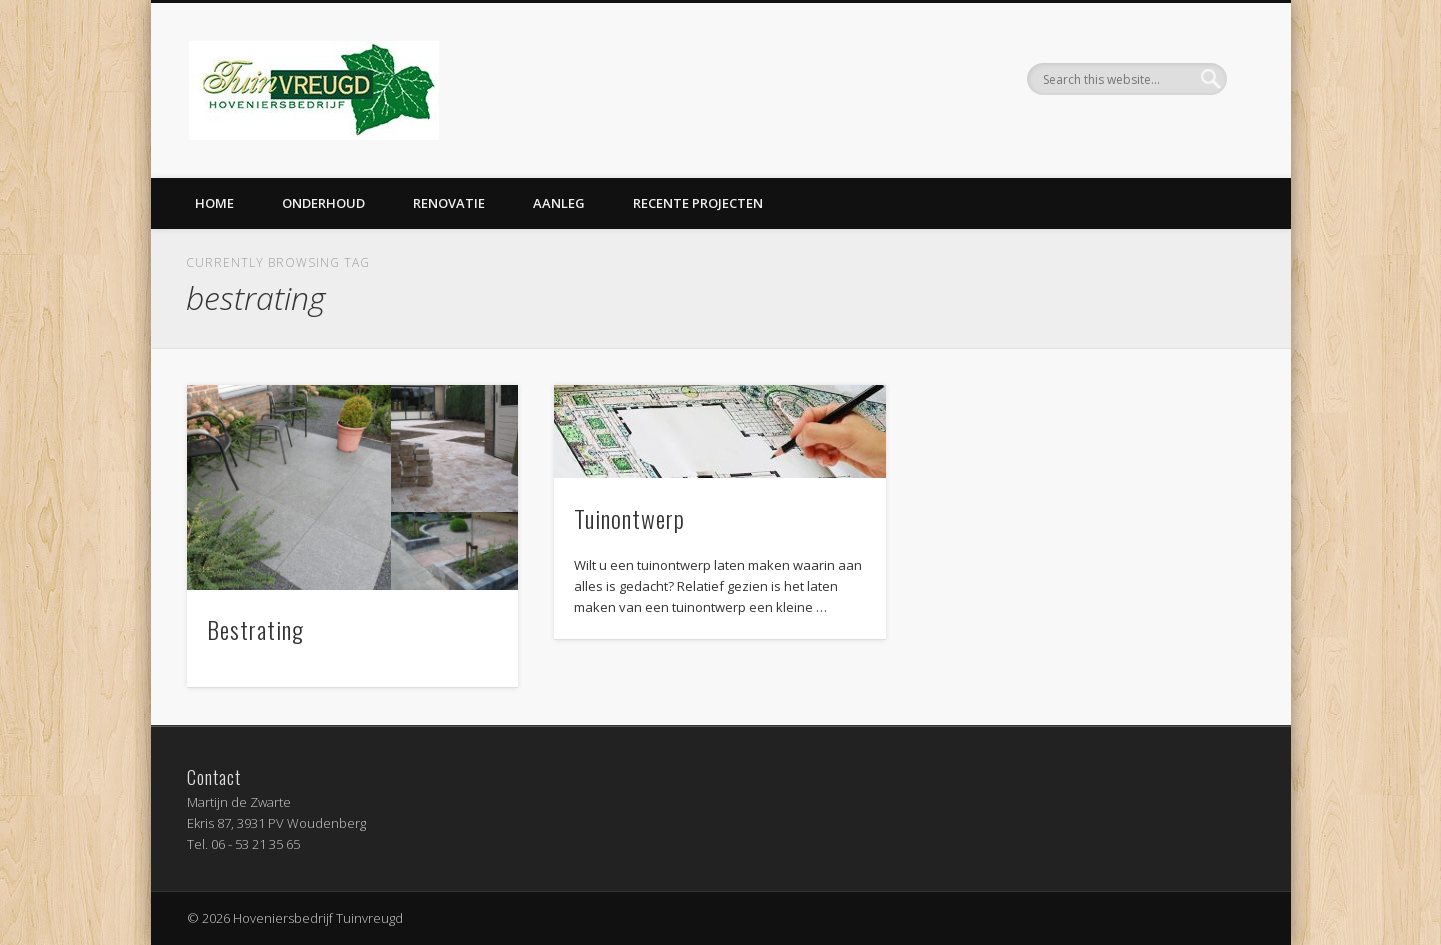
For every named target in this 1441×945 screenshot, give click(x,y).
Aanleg (559, 203)
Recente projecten (698, 203)
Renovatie (449, 203)
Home (214, 203)
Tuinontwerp (629, 518)
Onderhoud (323, 203)
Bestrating (255, 629)
